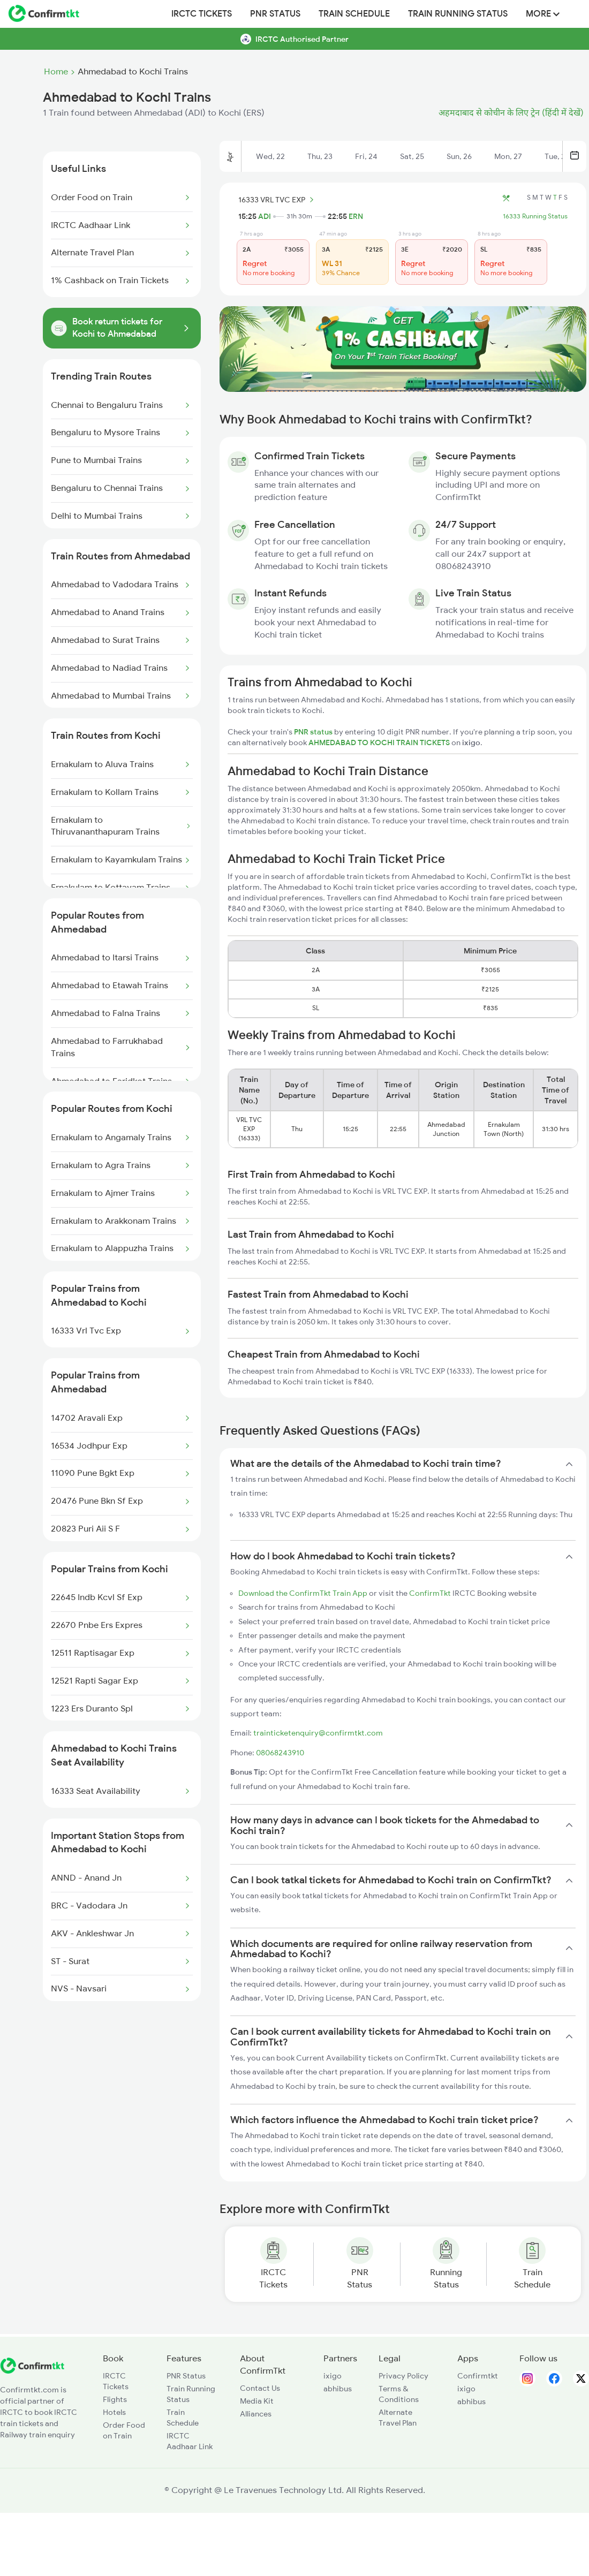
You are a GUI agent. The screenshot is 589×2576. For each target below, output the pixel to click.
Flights (115, 2399)
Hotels (114, 2412)
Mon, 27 (508, 156)
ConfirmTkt (430, 1593)
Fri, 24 (366, 156)
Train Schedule (354, 14)
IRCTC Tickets (201, 14)
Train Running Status (458, 14)
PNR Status (275, 14)
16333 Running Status (535, 216)
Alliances (255, 2414)
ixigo (332, 2376)
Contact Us (260, 2388)
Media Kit (257, 2401)
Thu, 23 (320, 156)
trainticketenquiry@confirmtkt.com (318, 1733)
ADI (264, 216)
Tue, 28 (557, 156)
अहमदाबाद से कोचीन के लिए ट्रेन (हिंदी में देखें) (511, 113)
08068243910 (280, 1752)
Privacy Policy (403, 2376)
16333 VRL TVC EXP (277, 199)
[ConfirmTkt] (32, 2371)
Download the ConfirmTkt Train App (302, 1593)
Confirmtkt (477, 2376)
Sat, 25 (412, 156)
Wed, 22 (270, 156)
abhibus (337, 2388)
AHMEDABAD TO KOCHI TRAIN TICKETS (379, 742)
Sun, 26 (459, 156)
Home (56, 72)
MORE (543, 14)
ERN (356, 216)
